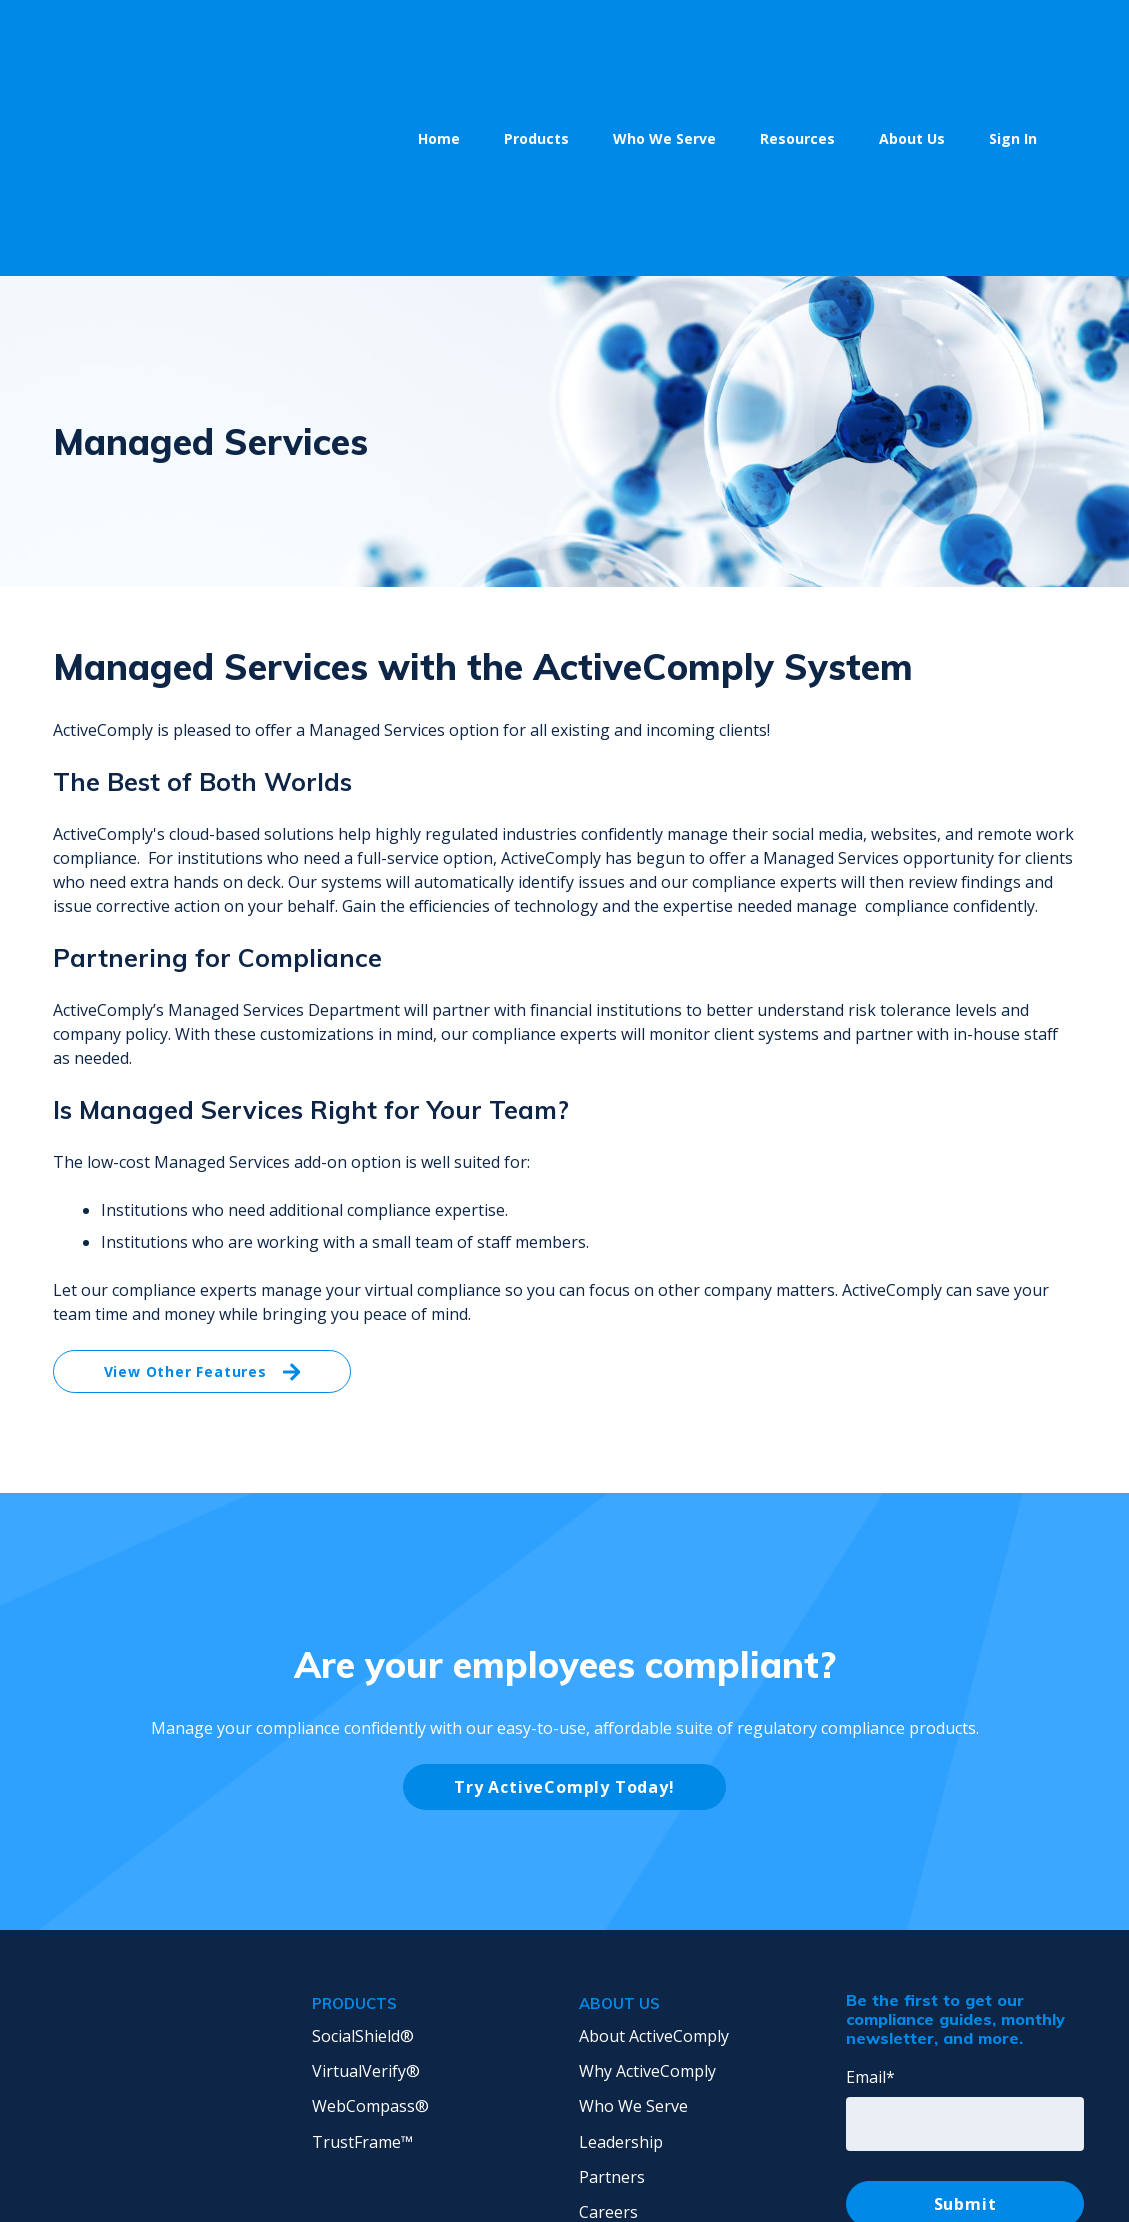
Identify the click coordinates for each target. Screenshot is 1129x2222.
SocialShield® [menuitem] (363, 1831)
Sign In (1013, 35)
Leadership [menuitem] (621, 1937)
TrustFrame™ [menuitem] (362, 1937)
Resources (797, 35)
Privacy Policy (750, 2164)
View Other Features (202, 1167)
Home (439, 35)
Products (536, 35)
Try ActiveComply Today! (564, 1582)
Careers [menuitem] (608, 2007)
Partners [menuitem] (612, 1972)
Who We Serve (664, 35)
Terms (846, 2164)
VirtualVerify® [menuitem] (366, 1866)
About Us (912, 35)
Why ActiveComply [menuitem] (647, 1866)
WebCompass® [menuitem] (370, 1901)
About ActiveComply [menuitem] (654, 1831)
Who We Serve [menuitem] (633, 1901)
